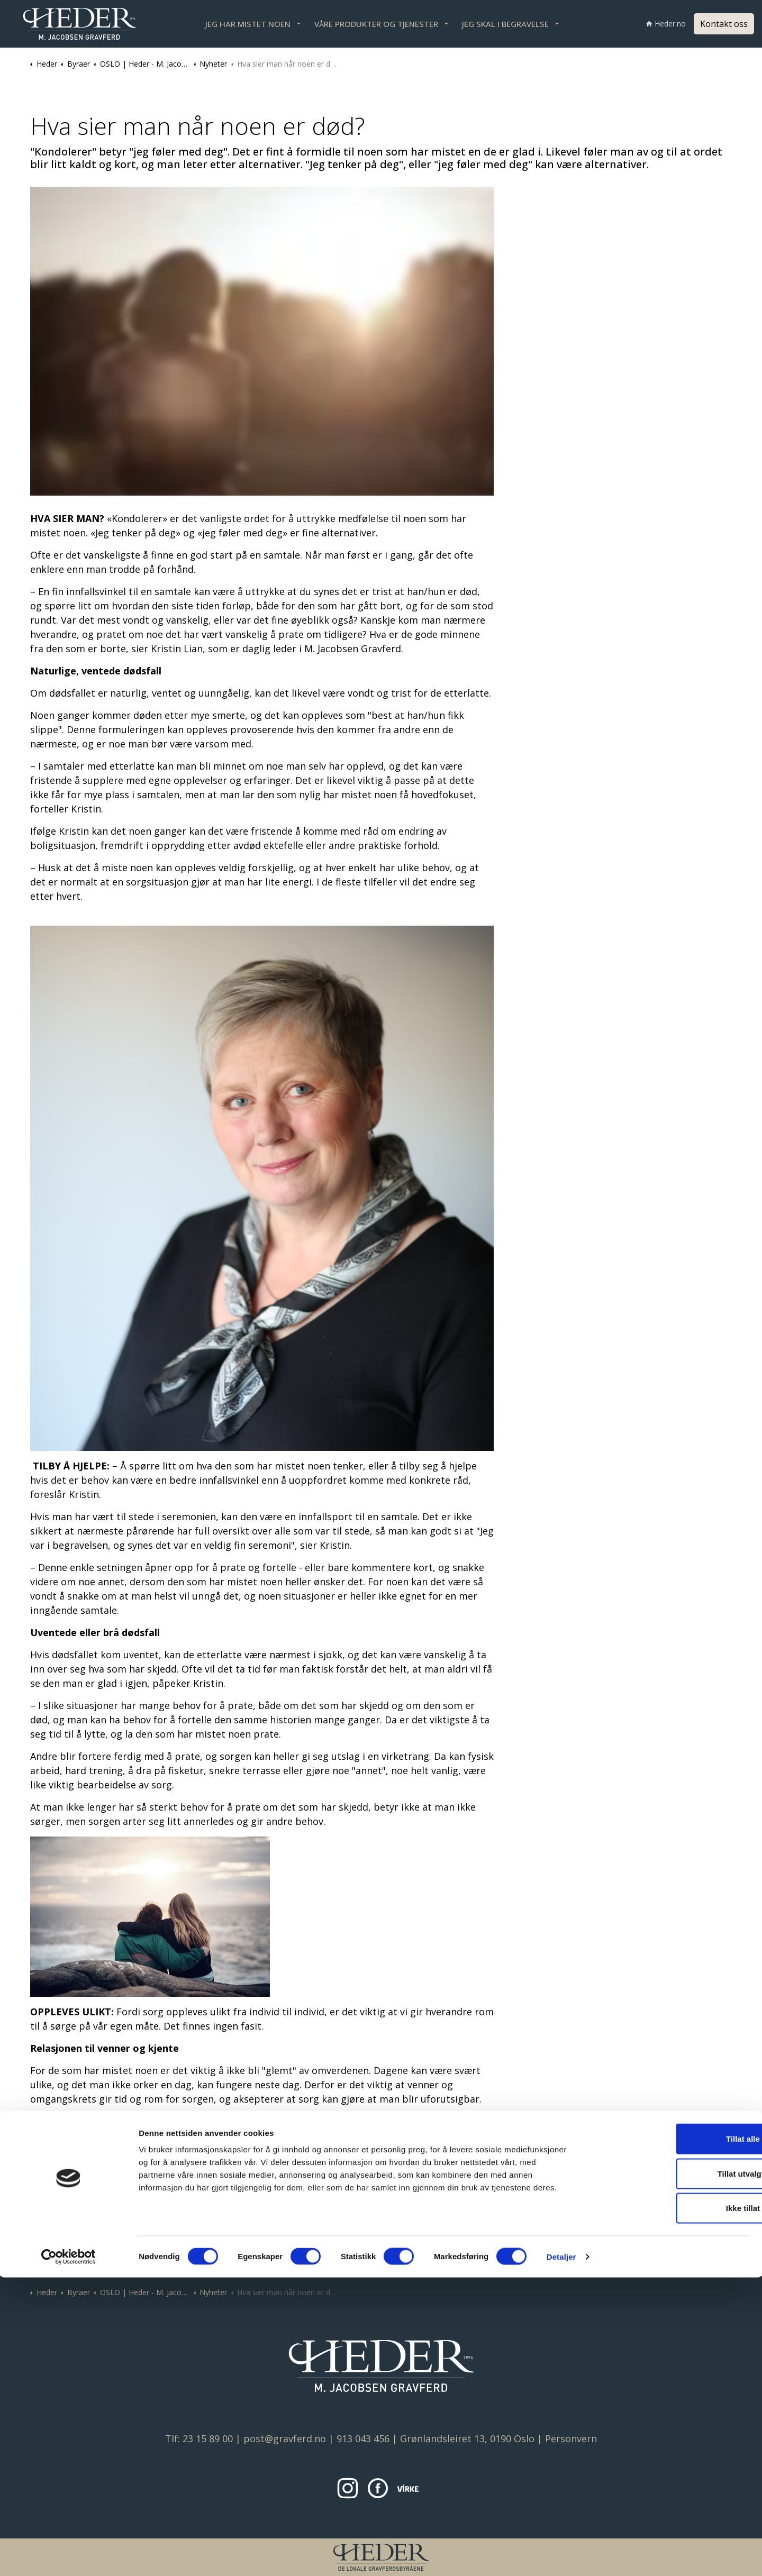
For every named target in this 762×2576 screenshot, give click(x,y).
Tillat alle (674, 2437)
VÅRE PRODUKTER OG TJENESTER (376, 24)
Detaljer (561, 2555)
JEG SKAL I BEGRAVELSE (505, 24)
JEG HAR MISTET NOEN (248, 24)
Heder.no (666, 24)
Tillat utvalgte (673, 2472)
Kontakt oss (724, 23)
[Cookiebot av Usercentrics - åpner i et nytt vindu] (68, 2555)
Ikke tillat (674, 2506)
